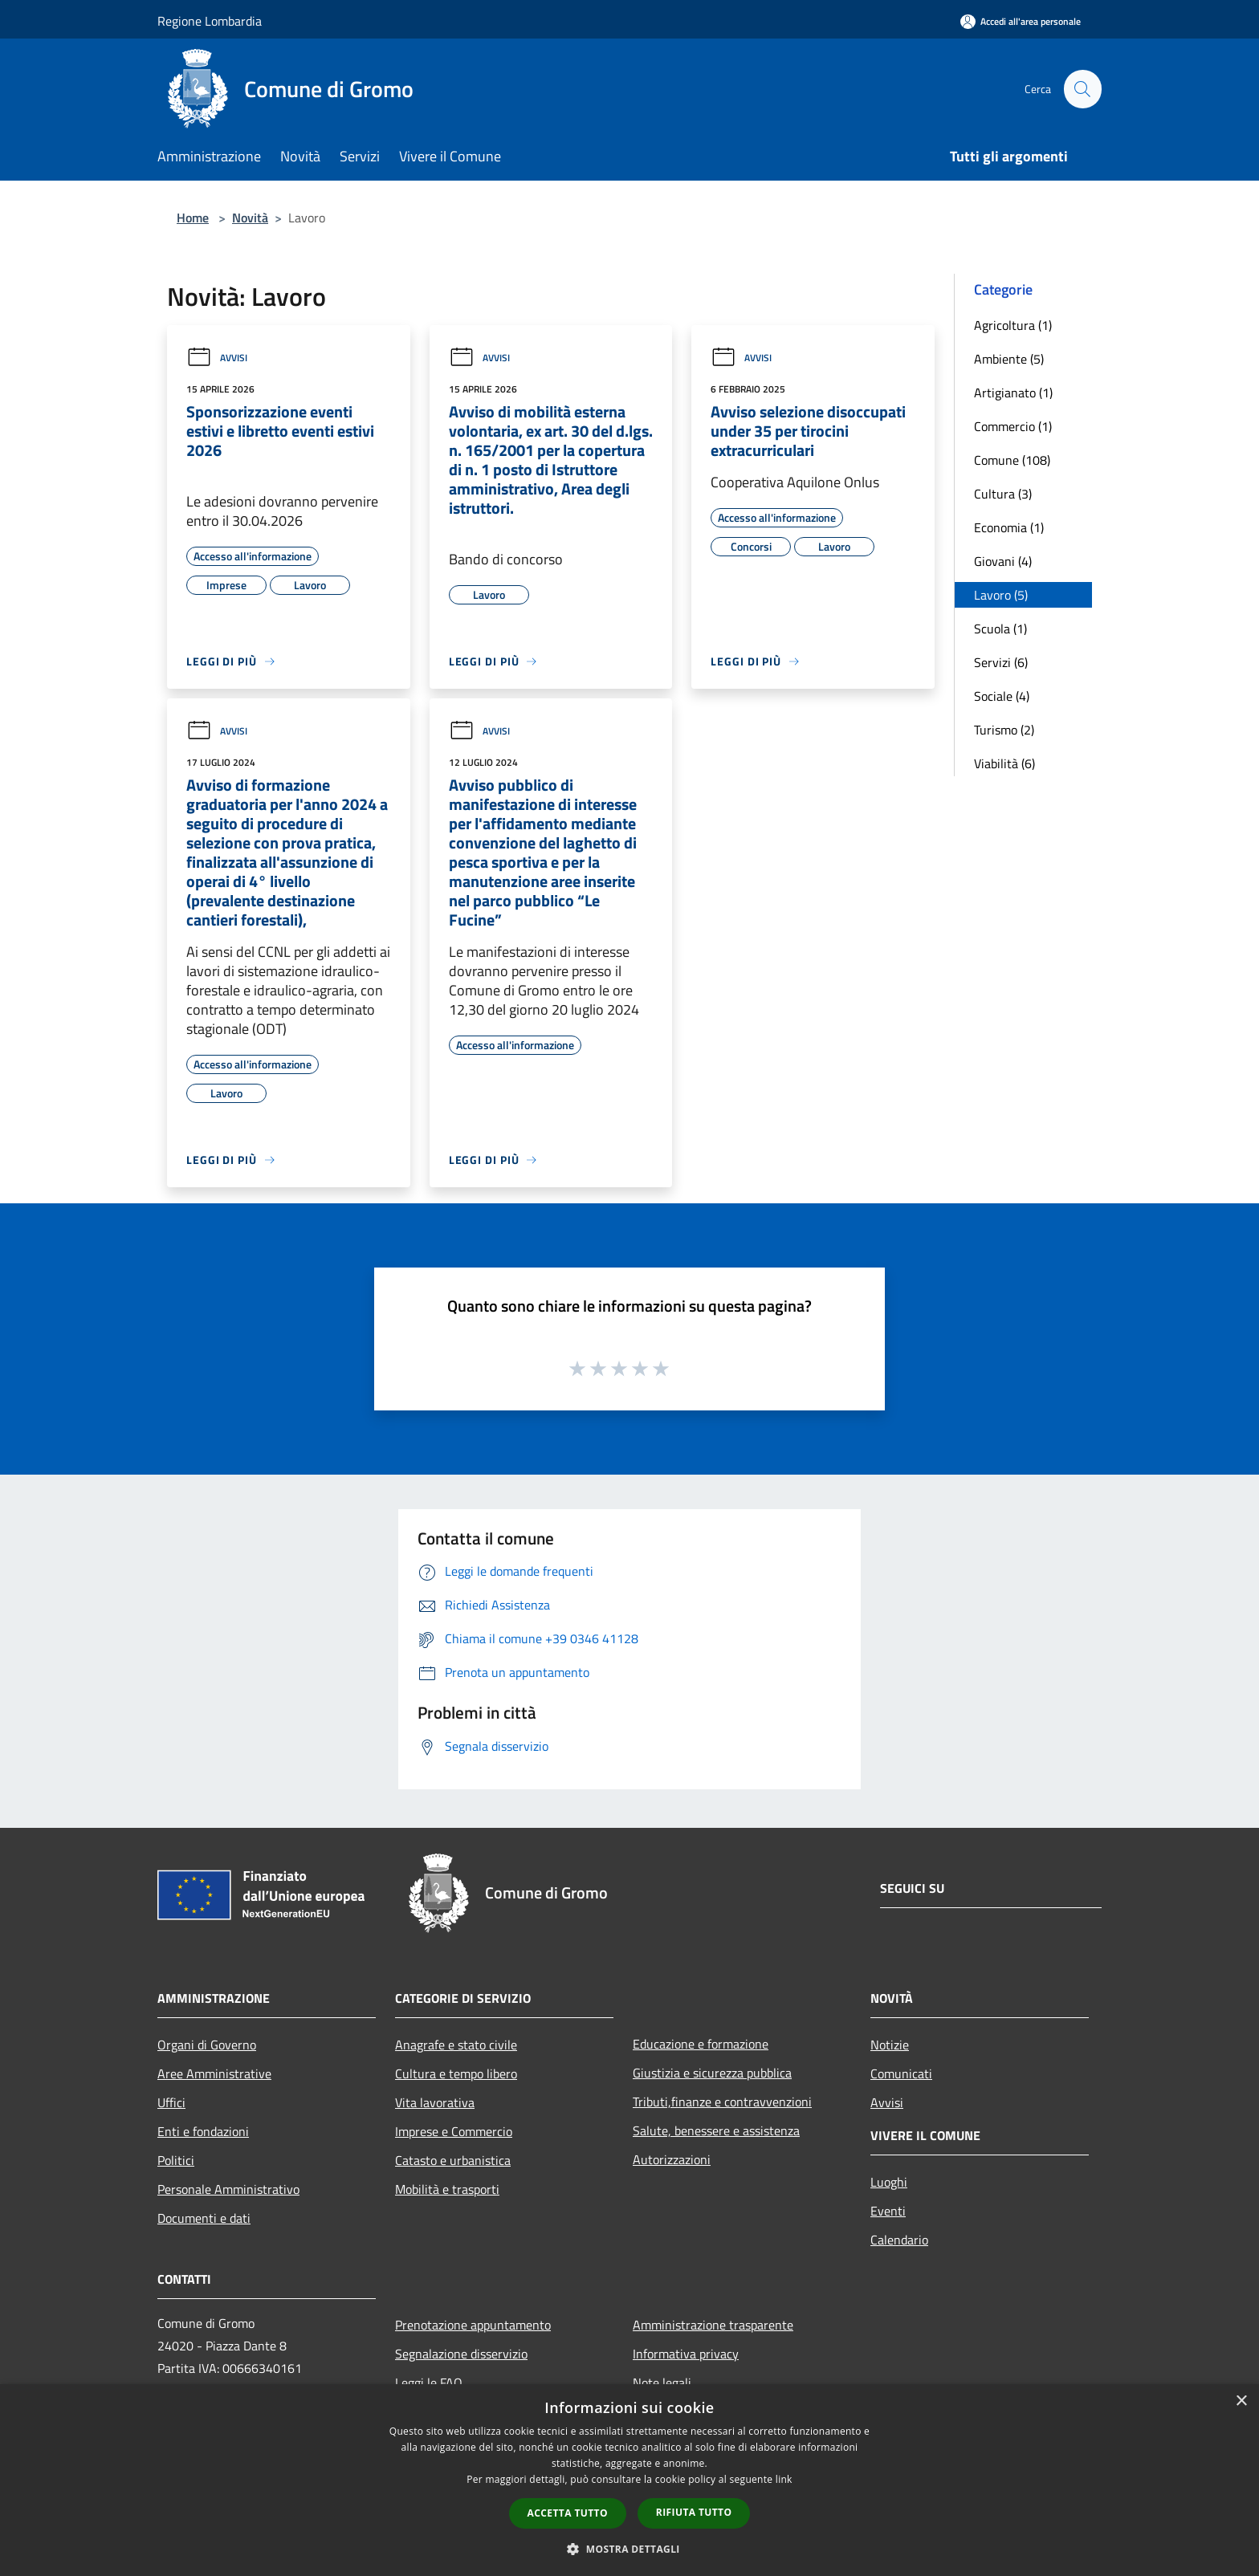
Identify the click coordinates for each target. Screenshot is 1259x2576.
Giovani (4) (1003, 561)
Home (193, 217)
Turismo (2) (1004, 729)
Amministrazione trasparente (713, 2324)
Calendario (899, 2239)
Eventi (888, 2210)
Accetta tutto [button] (568, 2513)
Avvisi (216, 357)
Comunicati (901, 2073)
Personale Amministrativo (228, 2189)
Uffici (171, 2102)
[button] (629, 2549)
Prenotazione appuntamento (473, 2324)
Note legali (662, 2382)
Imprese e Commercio (453, 2131)
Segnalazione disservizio (461, 2353)
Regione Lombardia (209, 21)
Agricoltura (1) (1013, 325)
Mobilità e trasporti (447, 2189)
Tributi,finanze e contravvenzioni (722, 2101)
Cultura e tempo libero (456, 2073)
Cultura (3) (1003, 493)
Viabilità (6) (1004, 763)
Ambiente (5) (1009, 358)
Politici (175, 2160)
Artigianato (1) (1013, 392)
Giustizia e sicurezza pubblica (712, 2072)
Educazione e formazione (700, 2043)
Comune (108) (1012, 460)
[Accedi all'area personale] (1020, 21)
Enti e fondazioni (203, 2131)
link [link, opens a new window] (784, 2479)
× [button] (1241, 2401)
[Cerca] (1082, 89)
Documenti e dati (204, 2218)
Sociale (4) (1001, 696)
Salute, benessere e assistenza (716, 2130)
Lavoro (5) (1001, 594)
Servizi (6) (1001, 662)
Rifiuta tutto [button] (694, 2512)
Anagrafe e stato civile (456, 2044)
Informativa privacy (686, 2353)
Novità (250, 217)
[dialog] (629, 2480)
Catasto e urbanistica (453, 2160)
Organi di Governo (206, 2044)
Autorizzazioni (672, 2159)
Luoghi (888, 2181)
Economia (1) (1009, 527)
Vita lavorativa (435, 2102)
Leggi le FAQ (428, 2382)
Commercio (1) (1013, 426)
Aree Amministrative (214, 2073)
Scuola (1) (1000, 628)
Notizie (889, 2044)
